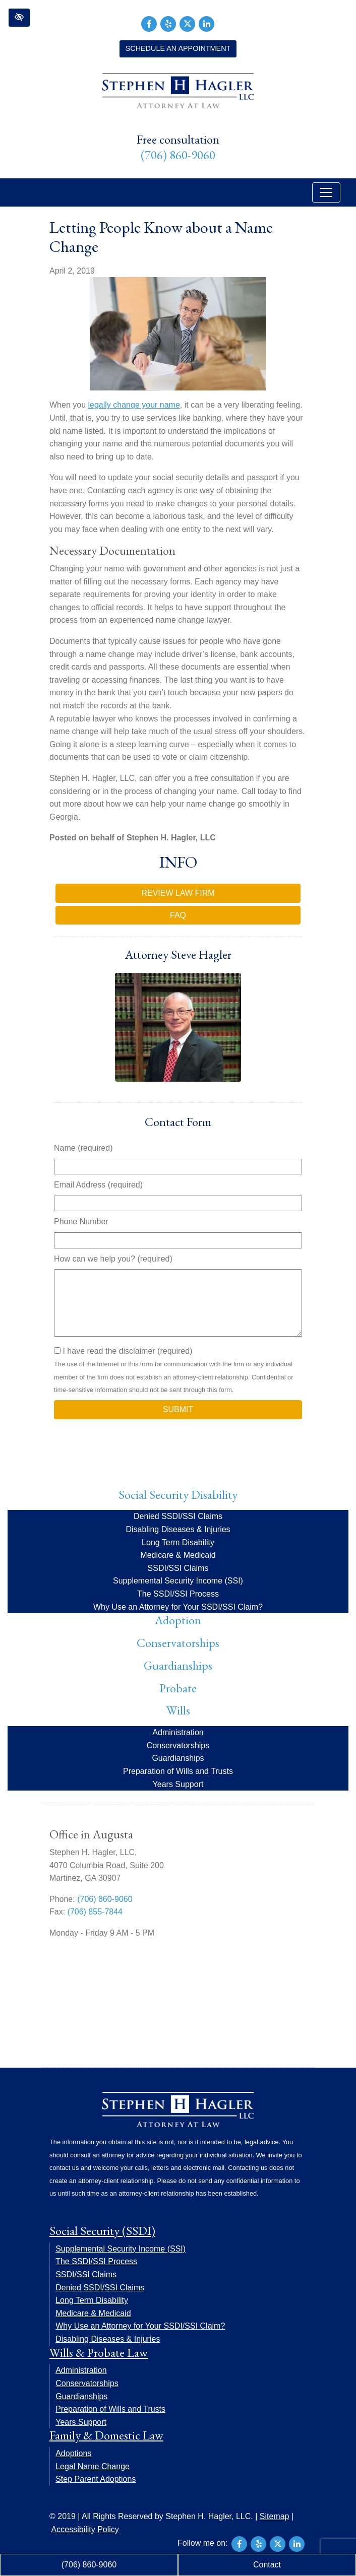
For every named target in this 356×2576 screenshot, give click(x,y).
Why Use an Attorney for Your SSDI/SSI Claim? (178, 1607)
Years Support (178, 1784)
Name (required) (83, 1148)
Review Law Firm (177, 893)
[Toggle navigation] (326, 192)
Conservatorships (178, 1642)
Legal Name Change (92, 2466)
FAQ (178, 915)
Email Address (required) (98, 1184)
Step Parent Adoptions (95, 2479)
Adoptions (73, 2453)
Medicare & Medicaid (177, 1555)
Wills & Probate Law (98, 2352)
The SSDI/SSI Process (178, 1594)
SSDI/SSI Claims (178, 1568)
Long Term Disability (178, 1542)
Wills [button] (178, 1710)
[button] (19, 17)
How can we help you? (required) (113, 1258)
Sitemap (274, 2516)
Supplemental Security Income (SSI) (178, 1580)
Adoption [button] (178, 1620)
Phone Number (81, 1221)
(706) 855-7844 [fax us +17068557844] (95, 1911)
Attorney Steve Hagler (178, 954)
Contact (267, 2564)
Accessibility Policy (85, 2529)
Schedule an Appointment (178, 48)
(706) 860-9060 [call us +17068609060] (178, 155)
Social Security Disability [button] (178, 1494)
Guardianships (178, 1665)
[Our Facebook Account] (149, 23)
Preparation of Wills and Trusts (178, 1771)
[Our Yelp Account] (168, 23)
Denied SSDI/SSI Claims (178, 1516)
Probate (178, 1688)
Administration (177, 1732)
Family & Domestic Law (106, 2435)
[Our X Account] (188, 23)
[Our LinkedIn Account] (207, 23)
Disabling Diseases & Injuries (178, 1529)
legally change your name (134, 405)
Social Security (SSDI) (102, 2230)
